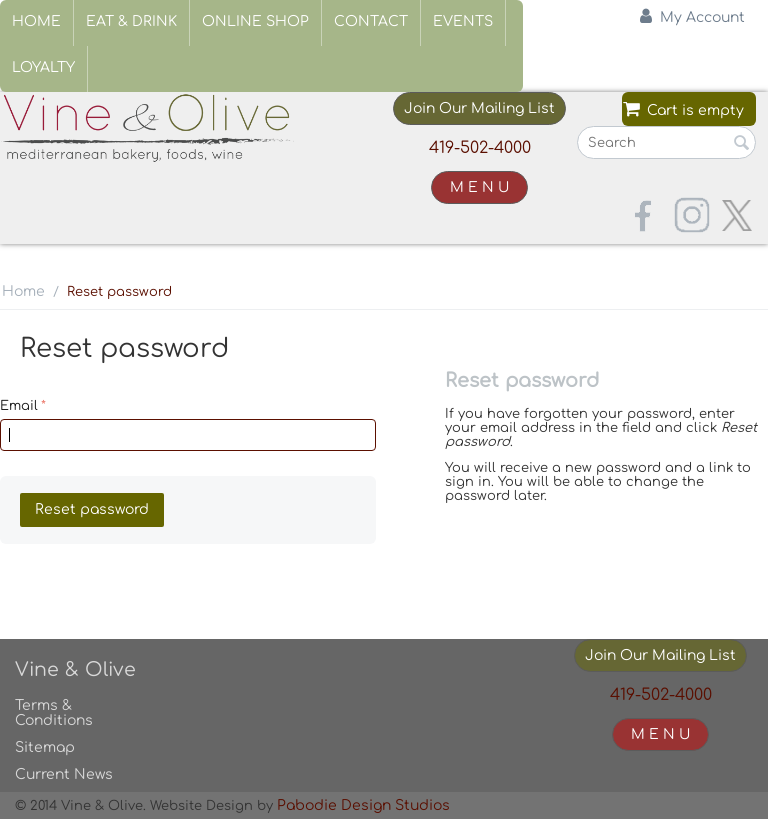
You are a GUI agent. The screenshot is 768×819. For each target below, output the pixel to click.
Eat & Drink (131, 21)
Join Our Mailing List (479, 108)
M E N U (479, 187)
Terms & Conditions (54, 713)
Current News (64, 774)
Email (19, 406)
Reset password (92, 509)
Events (463, 21)
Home (36, 21)
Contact (371, 21)
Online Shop (255, 21)
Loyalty (43, 67)
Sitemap (45, 747)
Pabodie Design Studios (363, 805)
